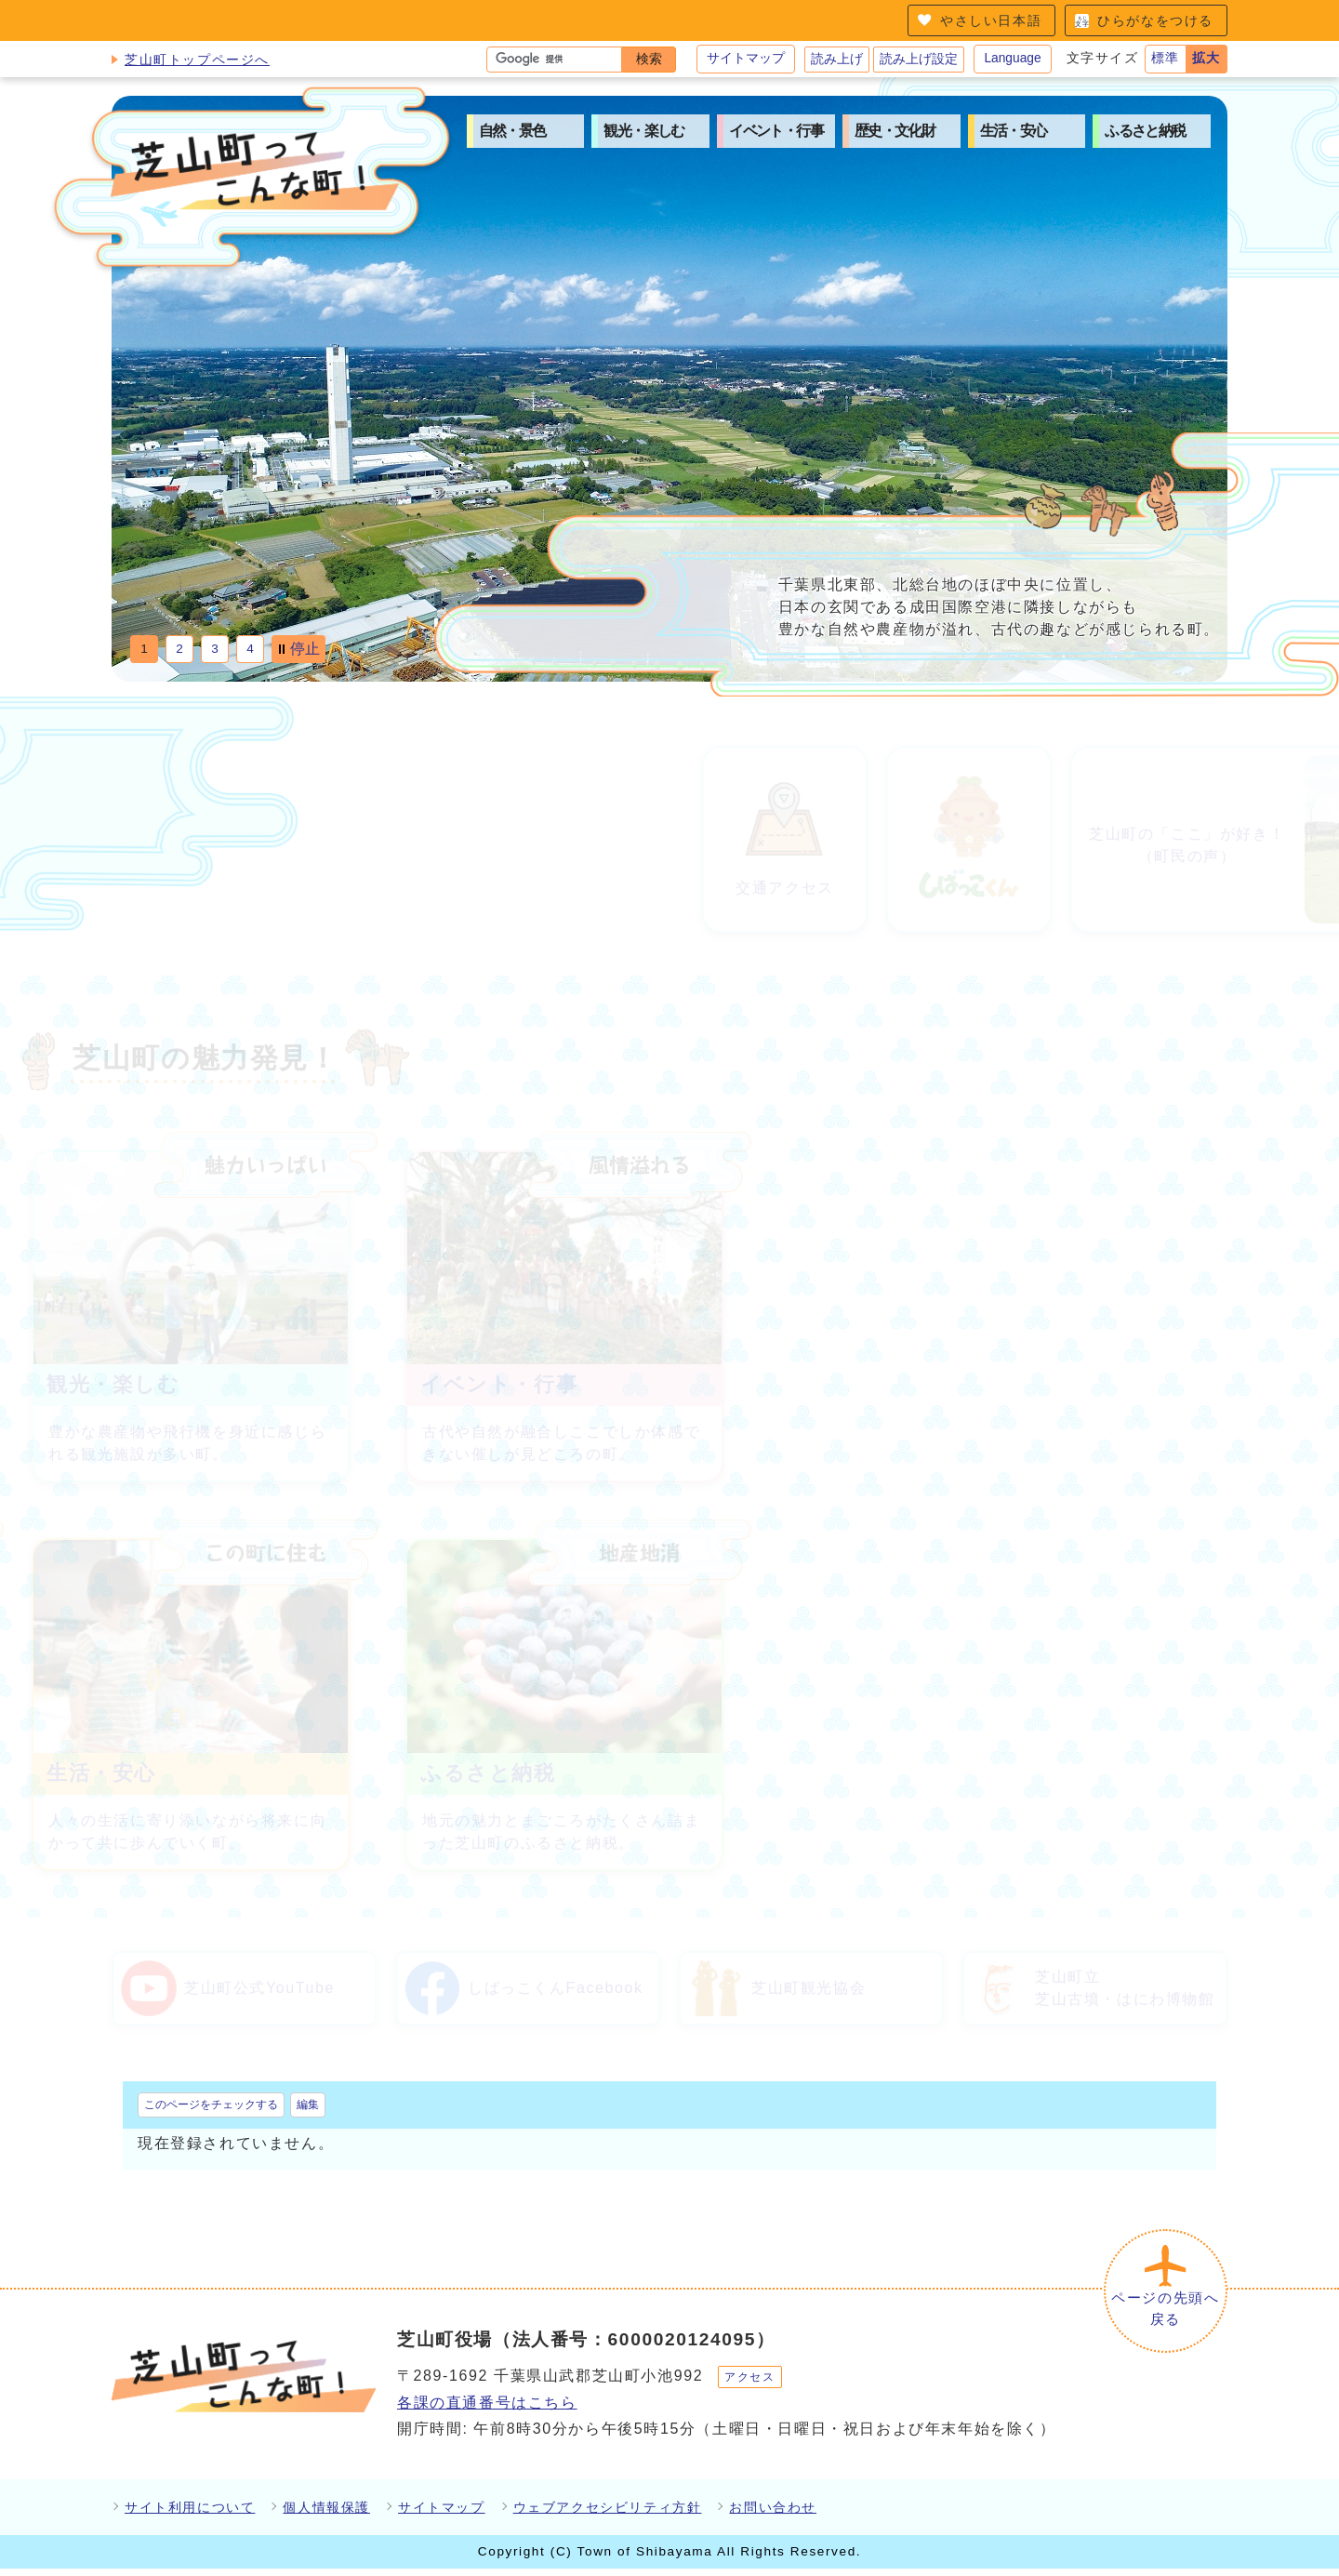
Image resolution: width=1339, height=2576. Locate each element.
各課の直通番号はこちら (487, 2409)
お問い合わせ (772, 2513)
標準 (1165, 58)
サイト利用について (190, 2513)
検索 (649, 58)
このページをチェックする (211, 2104)
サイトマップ (746, 58)
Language (1012, 58)
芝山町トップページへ (197, 60)
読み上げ (837, 59)
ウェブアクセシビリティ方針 (607, 2513)
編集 (308, 2104)
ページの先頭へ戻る (1162, 2313)
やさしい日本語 (990, 20)
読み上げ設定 (919, 59)
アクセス (749, 2383)
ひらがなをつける (1155, 20)
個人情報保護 (326, 2513)
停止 (305, 649)
